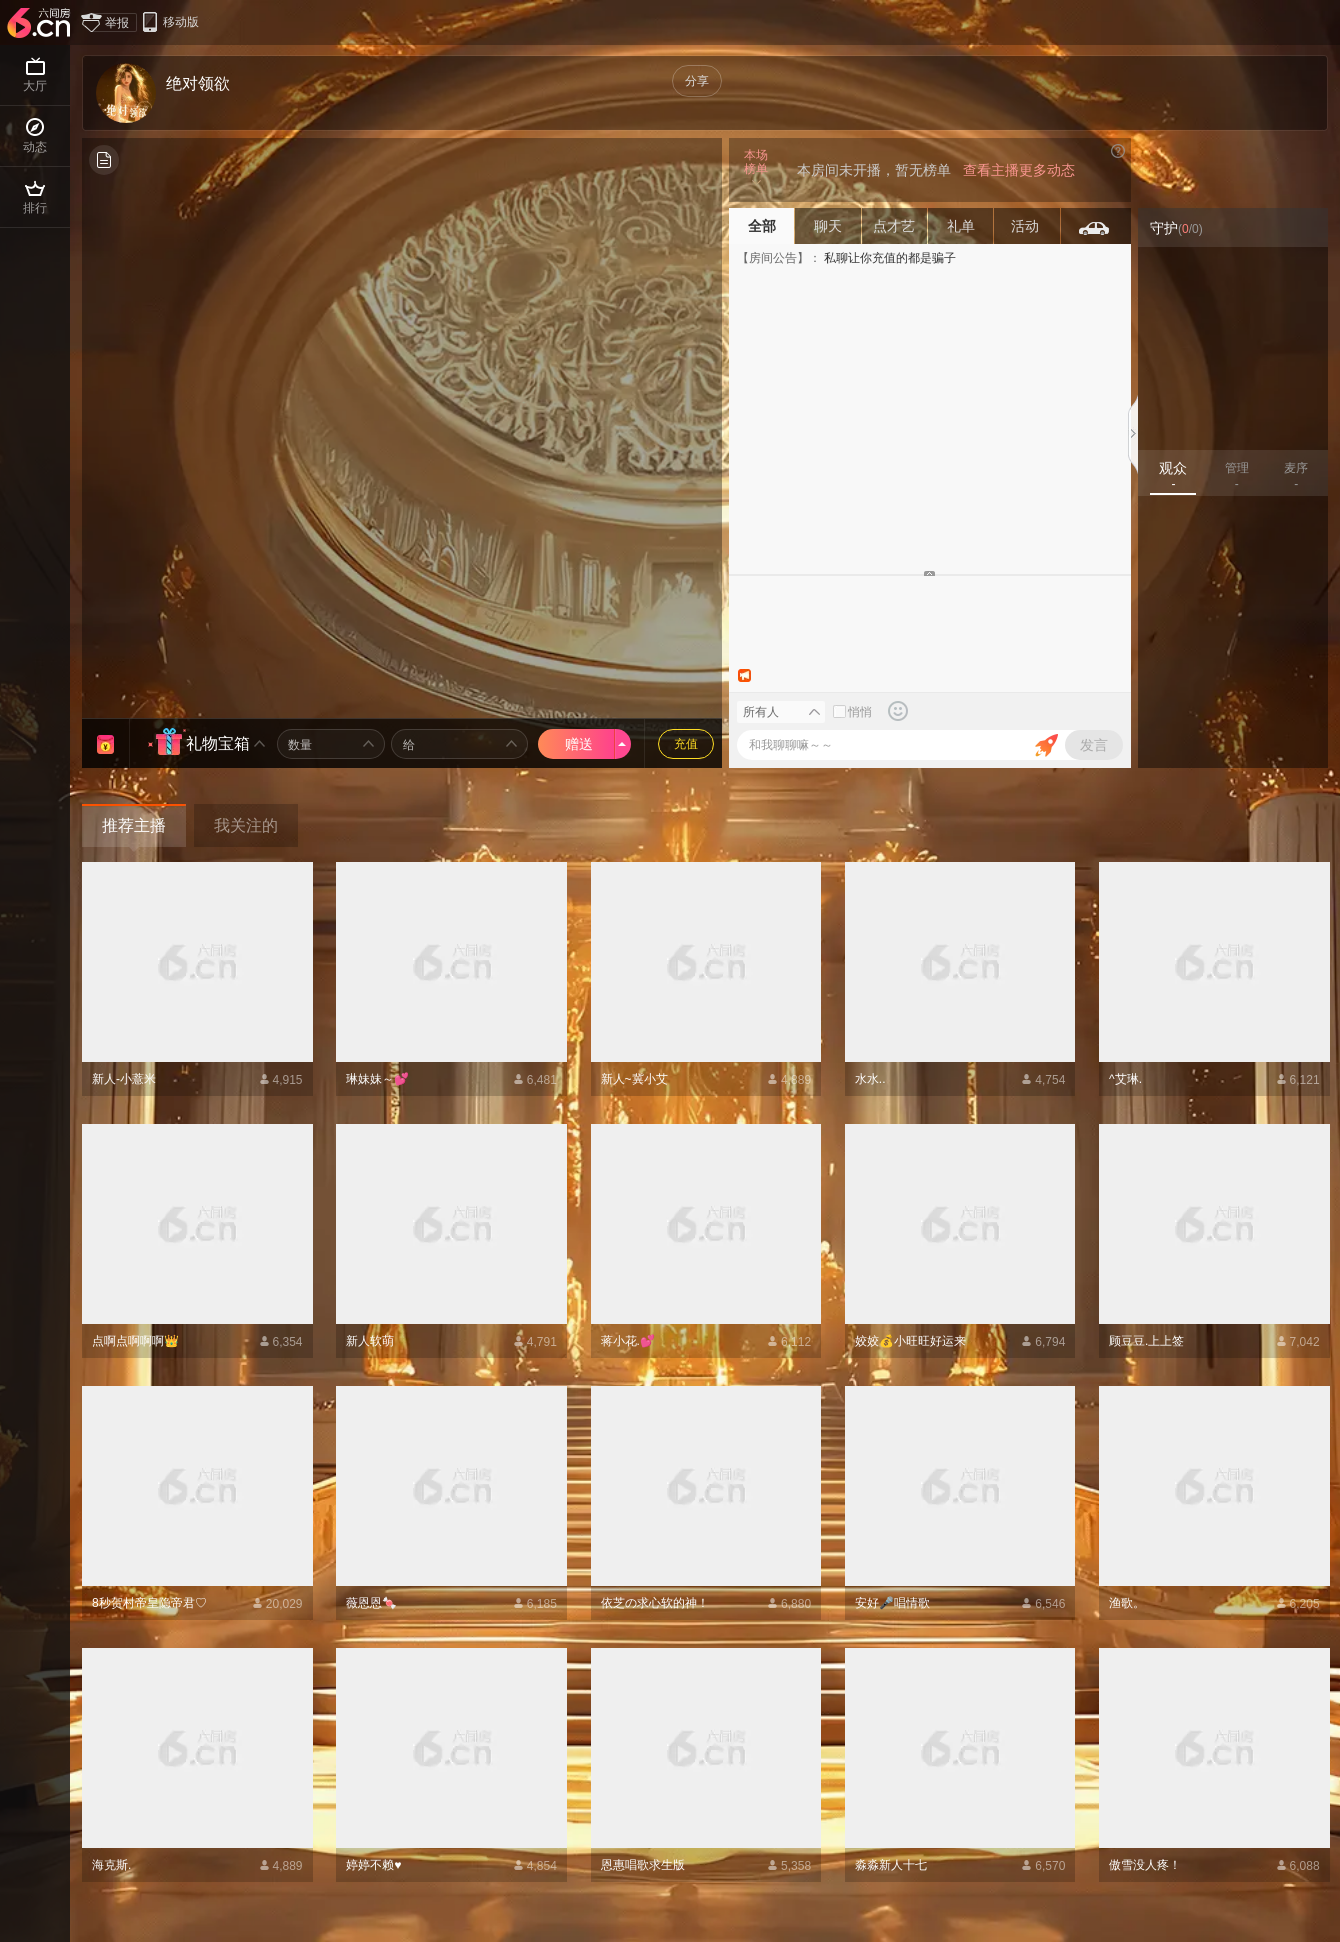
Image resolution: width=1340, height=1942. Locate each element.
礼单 (961, 226)
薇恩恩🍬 (371, 1603)
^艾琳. (1125, 1079)
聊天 (828, 226)
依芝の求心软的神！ (655, 1603)
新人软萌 (370, 1341)
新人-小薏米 (124, 1079)
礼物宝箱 (218, 743)
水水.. (870, 1079)
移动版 (169, 21)
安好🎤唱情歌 (892, 1603)
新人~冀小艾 (634, 1079)
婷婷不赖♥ (373, 1865)
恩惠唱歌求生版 (643, 1865)
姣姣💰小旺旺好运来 (910, 1341)
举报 (110, 22)
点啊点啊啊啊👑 (135, 1341)
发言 (1094, 745)
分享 (697, 81)
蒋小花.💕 (628, 1341)
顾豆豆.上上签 (1146, 1341)
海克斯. (111, 1865)
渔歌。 (1127, 1603)
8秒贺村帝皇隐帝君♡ (149, 1603)
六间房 (41, 24)
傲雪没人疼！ (1145, 1865)
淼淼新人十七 (891, 1865)
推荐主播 (134, 825)
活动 (1027, 226)
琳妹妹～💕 (377, 1079)
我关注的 (246, 825)
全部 (762, 226)
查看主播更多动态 (1019, 170)
